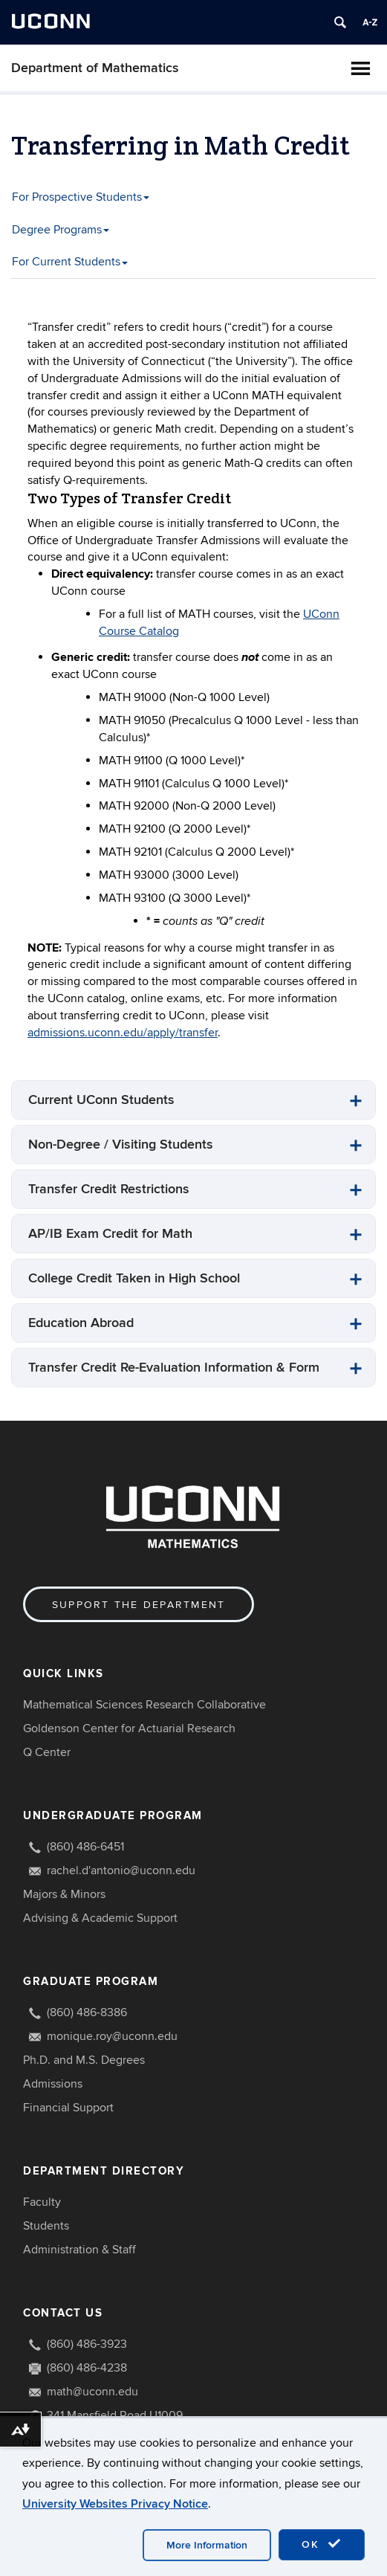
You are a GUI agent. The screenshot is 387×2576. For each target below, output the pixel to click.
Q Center (47, 1752)
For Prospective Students (80, 197)
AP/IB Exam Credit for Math (110, 1234)
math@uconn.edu (92, 2391)
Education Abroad (81, 1323)
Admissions (52, 2083)
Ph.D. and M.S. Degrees (84, 2060)
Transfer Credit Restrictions (108, 1189)
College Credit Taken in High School (134, 1278)
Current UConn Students (101, 1100)
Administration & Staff (79, 2249)
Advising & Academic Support (100, 1918)
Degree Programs (60, 229)
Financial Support (68, 2107)
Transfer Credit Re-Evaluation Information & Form (173, 1367)
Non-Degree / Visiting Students (120, 1144)
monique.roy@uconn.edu (112, 2036)
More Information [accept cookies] (206, 2545)
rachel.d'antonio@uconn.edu (121, 1870)
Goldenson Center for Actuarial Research (129, 1728)
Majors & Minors (64, 1894)
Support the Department (138, 1604)
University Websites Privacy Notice (115, 2503)
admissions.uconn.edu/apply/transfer (122, 1032)
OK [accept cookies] (322, 2544)
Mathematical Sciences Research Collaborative (144, 1704)
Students (46, 2225)
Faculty (42, 2202)
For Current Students (70, 261)
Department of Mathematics (95, 68)
